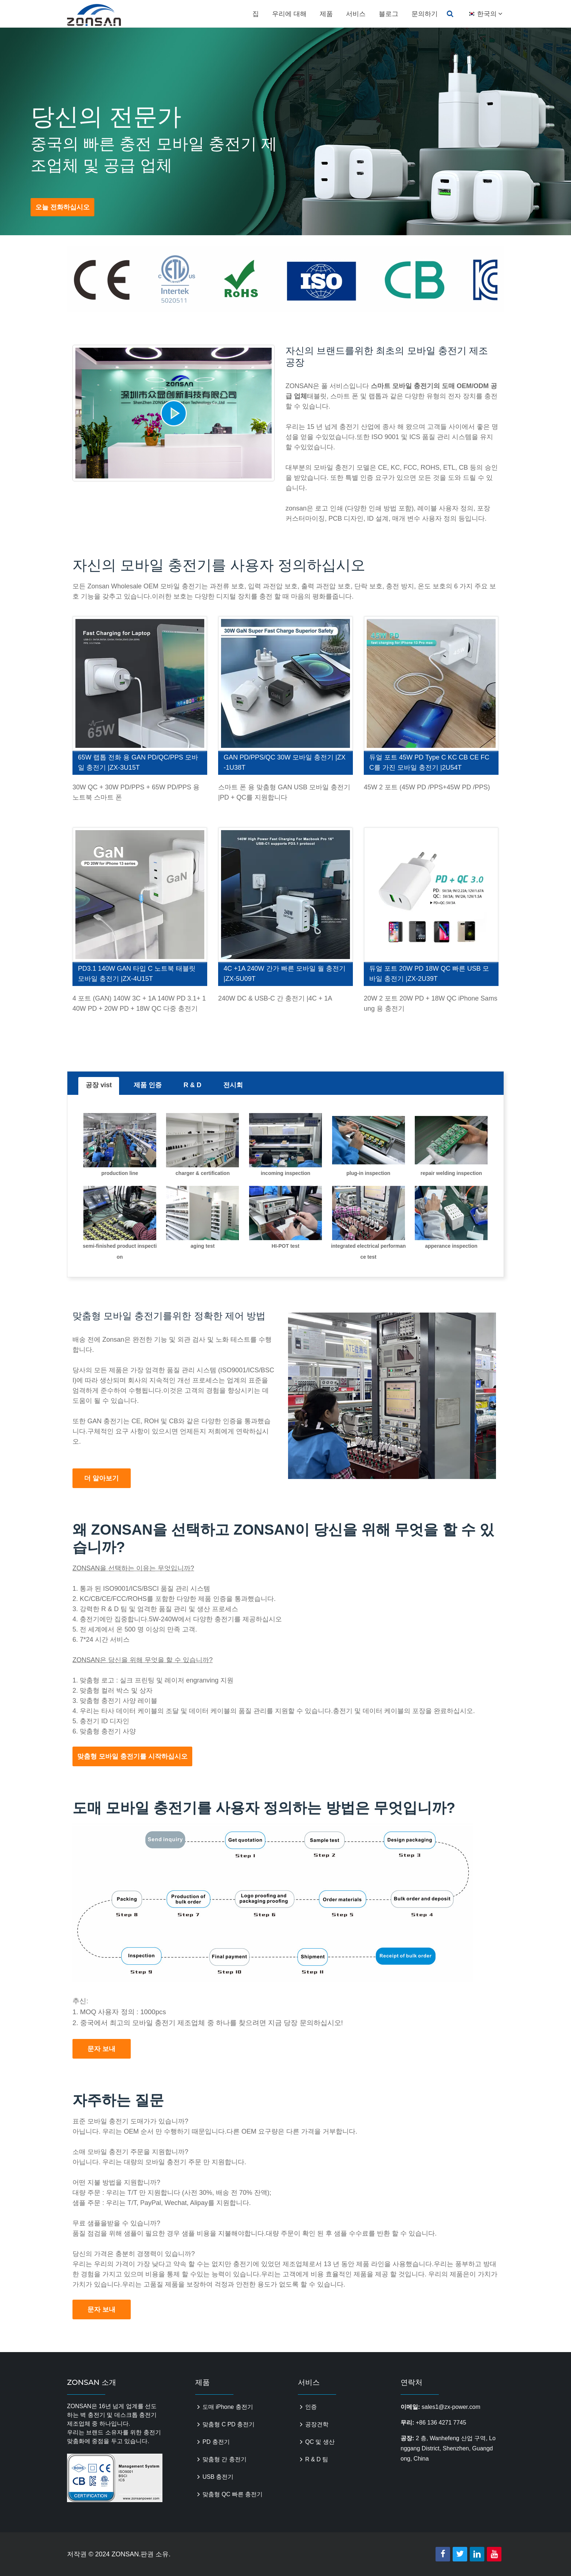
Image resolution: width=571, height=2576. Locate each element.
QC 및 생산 (320, 2442)
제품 (326, 13)
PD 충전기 (216, 2442)
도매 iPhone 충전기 (227, 2407)
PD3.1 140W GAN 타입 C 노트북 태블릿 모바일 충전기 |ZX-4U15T (137, 973)
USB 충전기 (217, 2477)
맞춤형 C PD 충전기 (228, 2424)
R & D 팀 (316, 2459)
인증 (311, 2407)
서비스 (356, 13)
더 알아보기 (101, 1478)
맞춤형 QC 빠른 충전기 (232, 2494)
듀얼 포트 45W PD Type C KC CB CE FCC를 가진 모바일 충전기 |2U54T (429, 762)
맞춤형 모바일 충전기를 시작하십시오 (132, 1756)
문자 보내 (101, 2048)
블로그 (388, 13)
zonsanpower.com (102, 15)
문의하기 (424, 13)
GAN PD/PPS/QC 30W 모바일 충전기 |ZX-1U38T (285, 762)
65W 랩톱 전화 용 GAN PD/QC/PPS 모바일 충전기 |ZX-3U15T (138, 762)
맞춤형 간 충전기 (224, 2459)
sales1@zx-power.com (451, 2407)
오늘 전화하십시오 (62, 207)
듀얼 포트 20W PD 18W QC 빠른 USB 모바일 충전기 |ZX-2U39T (429, 973)
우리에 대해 (289, 13)
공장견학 (316, 2424)
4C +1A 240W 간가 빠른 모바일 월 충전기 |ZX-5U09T (285, 973)
